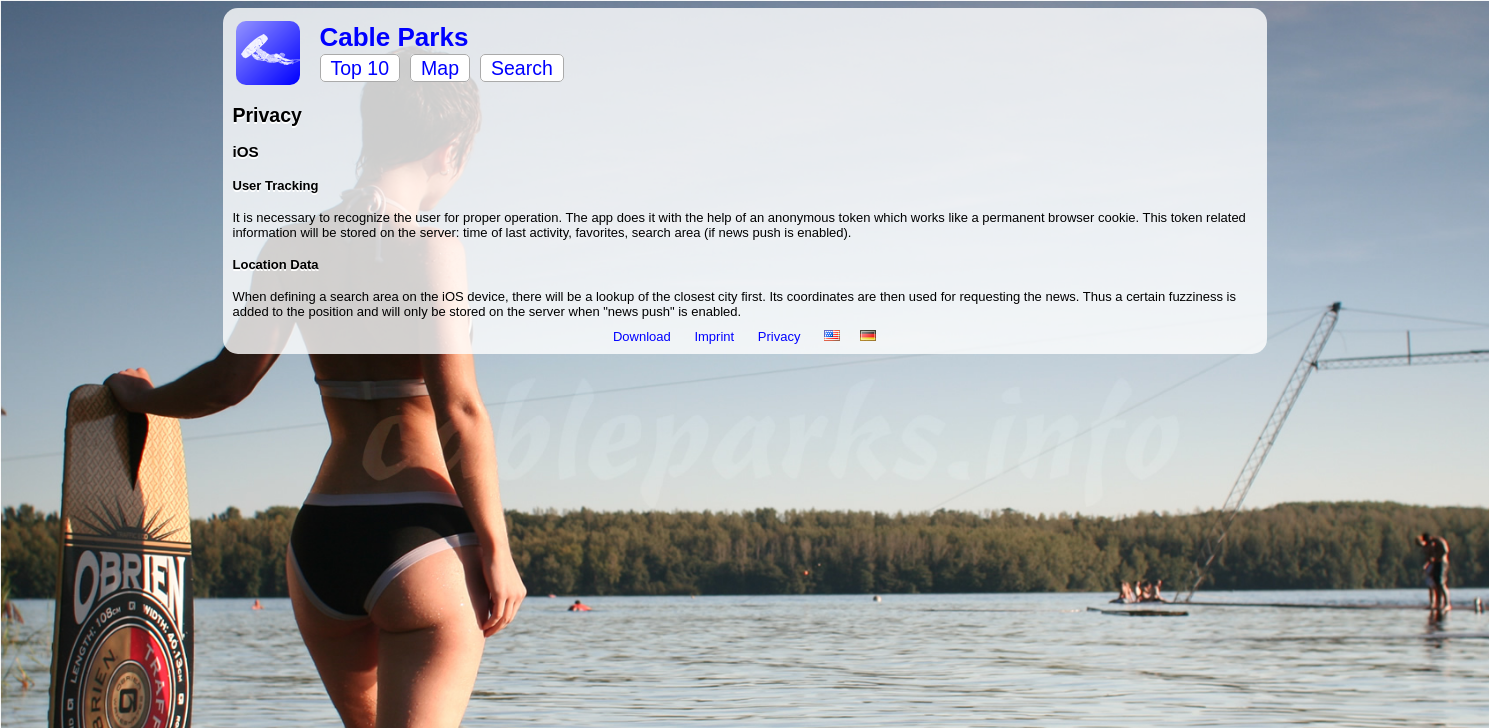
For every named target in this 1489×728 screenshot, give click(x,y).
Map (440, 68)
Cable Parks (394, 37)
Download (643, 336)
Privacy (781, 336)
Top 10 (360, 68)
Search (522, 68)
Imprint (715, 336)
